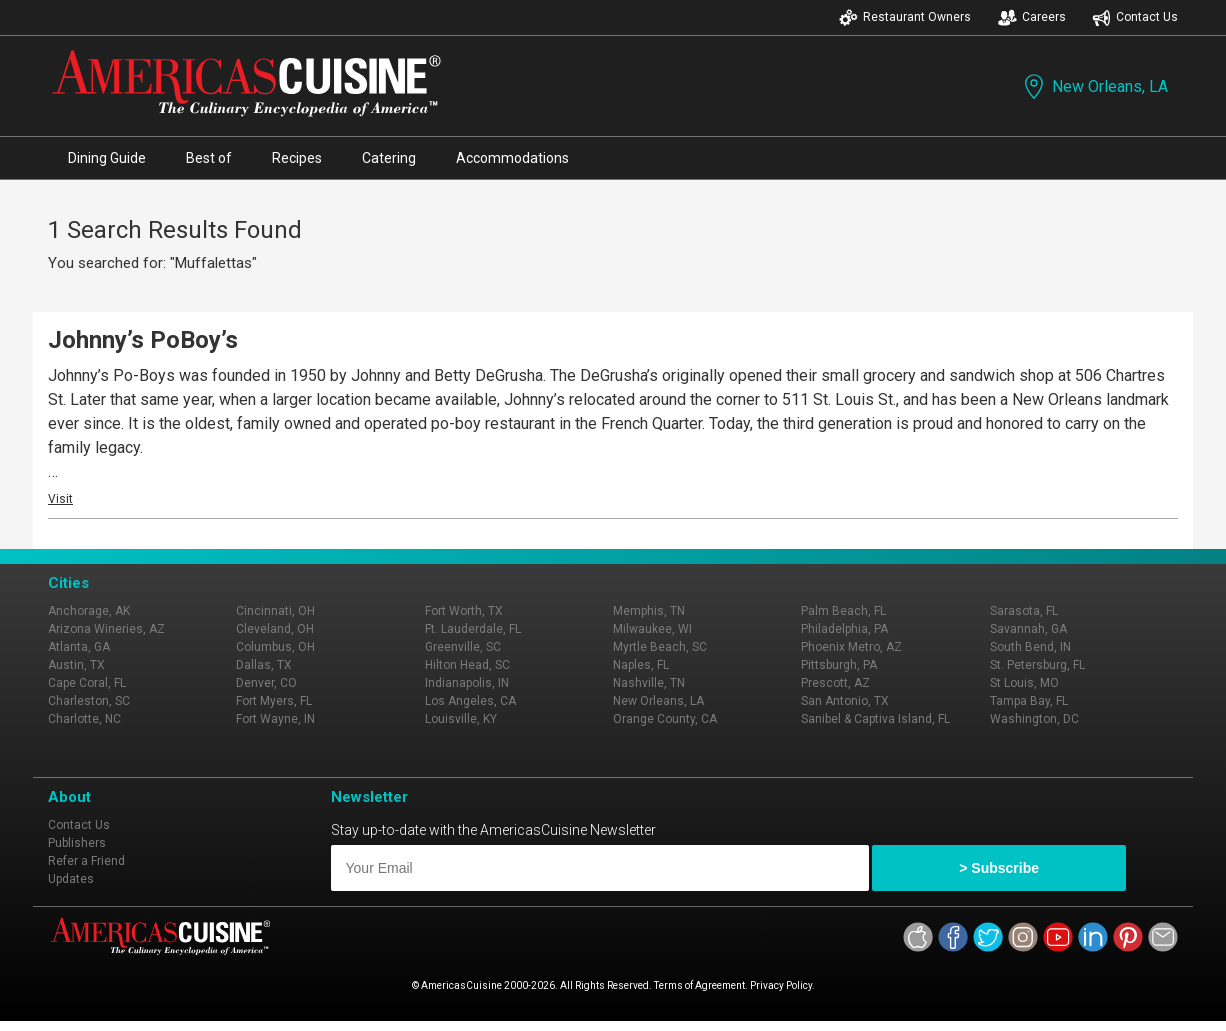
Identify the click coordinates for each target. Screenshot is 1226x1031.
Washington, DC (1034, 719)
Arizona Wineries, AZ (106, 629)
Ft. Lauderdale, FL (473, 629)
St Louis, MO (1024, 683)
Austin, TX (76, 665)
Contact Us (1135, 17)
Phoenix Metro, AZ (851, 647)
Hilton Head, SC (467, 665)
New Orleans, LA (1094, 86)
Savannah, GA (1028, 629)
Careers (1032, 17)
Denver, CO (266, 683)
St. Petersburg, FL (1037, 665)
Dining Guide (107, 158)
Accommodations (512, 158)
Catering (389, 158)
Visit (60, 499)
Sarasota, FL (1024, 611)
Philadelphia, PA (844, 629)
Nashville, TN (649, 683)
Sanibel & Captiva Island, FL (875, 719)
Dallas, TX (264, 665)
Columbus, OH (275, 647)
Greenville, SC (463, 647)
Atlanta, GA (79, 647)
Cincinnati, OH (275, 611)
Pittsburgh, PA (839, 665)
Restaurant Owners (905, 17)
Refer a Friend (86, 861)
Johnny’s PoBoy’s (143, 340)
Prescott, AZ (835, 683)
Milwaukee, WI (652, 629)
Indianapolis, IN (467, 683)
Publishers (77, 843)
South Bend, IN (1030, 647)
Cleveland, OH (275, 629)
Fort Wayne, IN (275, 719)
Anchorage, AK (89, 611)
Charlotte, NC (84, 719)
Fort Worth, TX (464, 611)
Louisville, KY (461, 719)
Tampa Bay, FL (1029, 701)
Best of (209, 158)
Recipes (297, 158)
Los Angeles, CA (470, 701)
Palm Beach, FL (843, 611)
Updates (71, 879)
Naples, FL (641, 665)
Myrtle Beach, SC (660, 647)
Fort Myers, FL (274, 701)
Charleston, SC (89, 701)
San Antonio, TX (845, 701)
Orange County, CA (665, 719)
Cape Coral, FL (87, 683)
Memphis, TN (649, 611)
